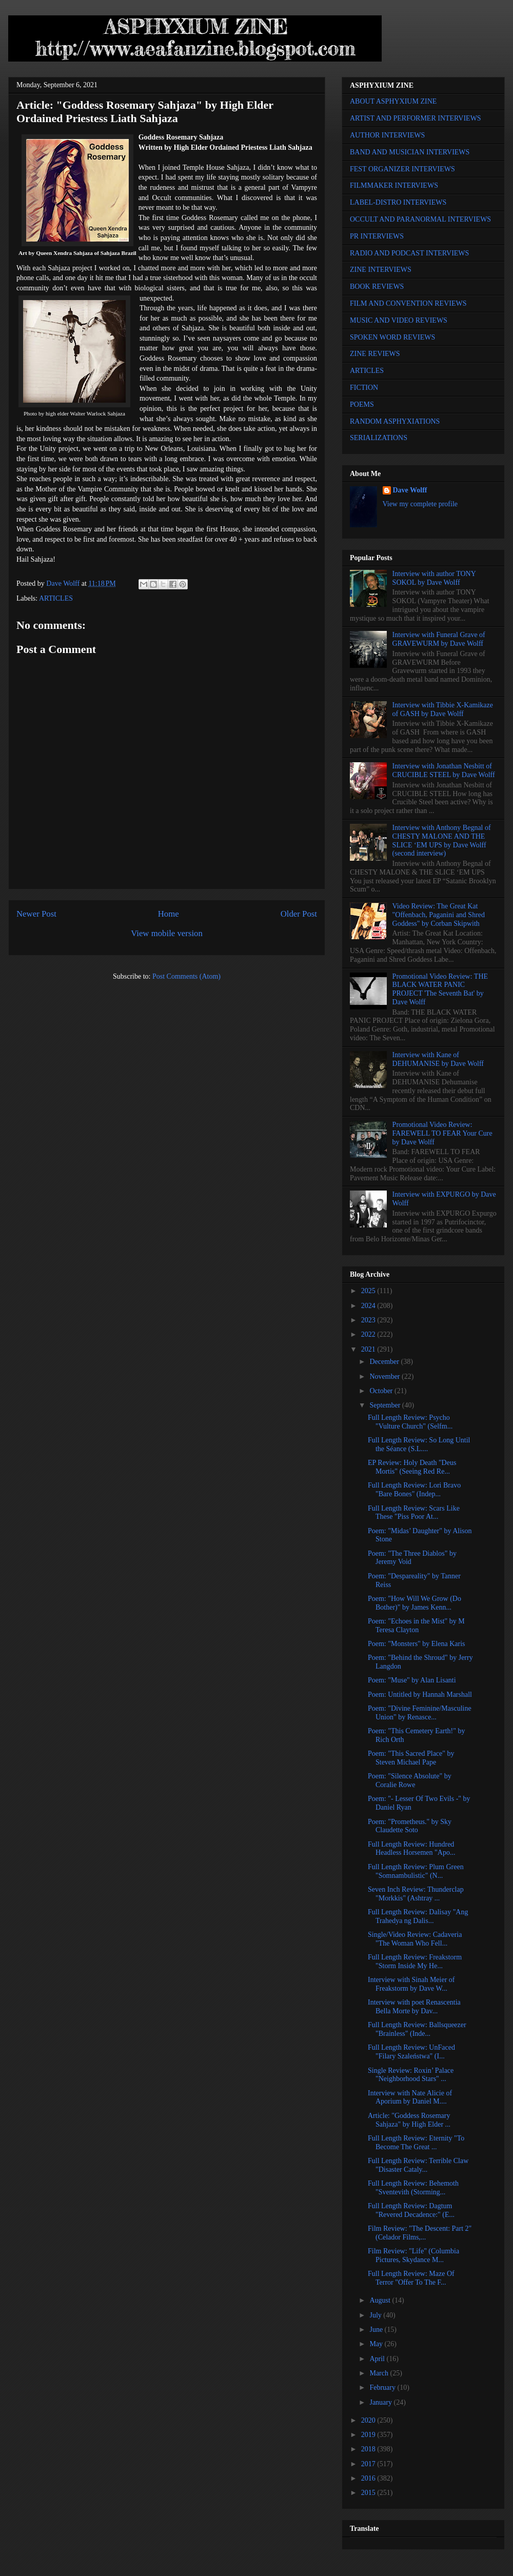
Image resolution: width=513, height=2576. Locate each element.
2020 (369, 2420)
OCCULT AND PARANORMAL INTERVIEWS (420, 219)
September (385, 1405)
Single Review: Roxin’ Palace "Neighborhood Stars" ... (410, 2075)
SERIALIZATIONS (378, 438)
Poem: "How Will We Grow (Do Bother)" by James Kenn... (414, 1603)
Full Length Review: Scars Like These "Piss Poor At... (414, 1512)
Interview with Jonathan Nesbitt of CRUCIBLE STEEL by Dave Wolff (443, 770)
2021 (369, 1349)
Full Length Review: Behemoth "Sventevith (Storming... (413, 2187)
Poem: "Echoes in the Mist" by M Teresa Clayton (416, 1625)
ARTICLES (56, 598)
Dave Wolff (410, 490)
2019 (369, 2435)
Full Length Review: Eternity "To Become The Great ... (416, 2142)
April (377, 2359)
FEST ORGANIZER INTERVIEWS (402, 169)
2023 (369, 1320)
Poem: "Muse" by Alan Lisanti (412, 1680)
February (383, 2387)
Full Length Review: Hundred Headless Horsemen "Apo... (411, 1848)
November (385, 1376)
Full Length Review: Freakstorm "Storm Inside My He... (415, 1961)
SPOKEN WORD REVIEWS (392, 337)
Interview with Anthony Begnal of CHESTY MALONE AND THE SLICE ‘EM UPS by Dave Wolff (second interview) (441, 840)
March (379, 2373)
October (381, 1391)
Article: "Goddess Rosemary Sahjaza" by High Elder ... (409, 2120)
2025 (369, 1291)
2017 (369, 2464)
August (380, 2300)
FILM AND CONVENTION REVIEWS (408, 303)
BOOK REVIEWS (377, 286)
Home (168, 914)
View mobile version (167, 933)
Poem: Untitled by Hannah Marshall (420, 1694)
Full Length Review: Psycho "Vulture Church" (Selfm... (410, 1422)
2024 (369, 1306)
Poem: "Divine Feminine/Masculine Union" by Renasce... (419, 1713)
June (376, 2329)
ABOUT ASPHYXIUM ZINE (393, 101)
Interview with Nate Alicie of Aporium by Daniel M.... (410, 2097)
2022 (369, 1334)
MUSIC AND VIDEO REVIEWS (398, 320)
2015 (369, 2492)
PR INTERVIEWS (377, 236)
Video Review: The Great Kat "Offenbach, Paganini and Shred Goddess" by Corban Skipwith (438, 914)
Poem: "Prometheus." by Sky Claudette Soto (409, 1826)
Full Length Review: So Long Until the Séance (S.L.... (419, 1444)
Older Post (299, 914)
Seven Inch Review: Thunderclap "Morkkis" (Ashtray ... (416, 1894)
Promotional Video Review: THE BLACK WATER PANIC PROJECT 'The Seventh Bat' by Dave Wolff (440, 989)
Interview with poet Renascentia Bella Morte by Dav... (414, 2006)
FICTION (364, 387)
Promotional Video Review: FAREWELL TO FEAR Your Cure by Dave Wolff (442, 1133)
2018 (369, 2449)
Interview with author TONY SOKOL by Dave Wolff (434, 578)
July (376, 2315)
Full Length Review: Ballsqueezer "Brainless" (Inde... (417, 2029)
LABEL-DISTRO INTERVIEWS (398, 202)
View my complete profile (420, 504)
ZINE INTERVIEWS (380, 269)
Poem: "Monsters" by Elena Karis (416, 1644)
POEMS (362, 404)
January (381, 2402)
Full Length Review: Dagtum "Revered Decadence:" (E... (411, 2210)
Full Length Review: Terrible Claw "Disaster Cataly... (418, 2165)
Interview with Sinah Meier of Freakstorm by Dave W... (411, 1984)
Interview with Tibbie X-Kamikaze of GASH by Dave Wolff (442, 709)
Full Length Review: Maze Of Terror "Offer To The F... (411, 2278)
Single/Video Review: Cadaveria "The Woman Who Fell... (415, 1939)
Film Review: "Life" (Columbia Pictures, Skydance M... (413, 2255)
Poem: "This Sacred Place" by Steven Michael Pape (411, 1758)
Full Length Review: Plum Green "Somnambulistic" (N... (416, 1871)
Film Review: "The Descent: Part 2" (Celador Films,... (419, 2233)
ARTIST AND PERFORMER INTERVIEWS (415, 118)
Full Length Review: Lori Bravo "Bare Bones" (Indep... (414, 1489)
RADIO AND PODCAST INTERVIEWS (409, 253)
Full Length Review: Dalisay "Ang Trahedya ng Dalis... (418, 1916)
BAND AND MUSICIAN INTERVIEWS (409, 152)
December (385, 1361)
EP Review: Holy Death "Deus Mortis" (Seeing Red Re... (412, 1467)
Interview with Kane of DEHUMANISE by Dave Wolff (438, 1059)
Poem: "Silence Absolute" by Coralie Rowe (409, 1780)
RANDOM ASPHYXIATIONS (395, 421)
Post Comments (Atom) (186, 976)
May (376, 2344)
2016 (369, 2478)
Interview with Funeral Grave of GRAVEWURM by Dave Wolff (438, 639)
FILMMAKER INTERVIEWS (394, 185)
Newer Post (36, 914)
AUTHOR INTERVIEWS (387, 135)
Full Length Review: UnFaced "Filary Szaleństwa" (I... (411, 2052)
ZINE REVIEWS (375, 354)
